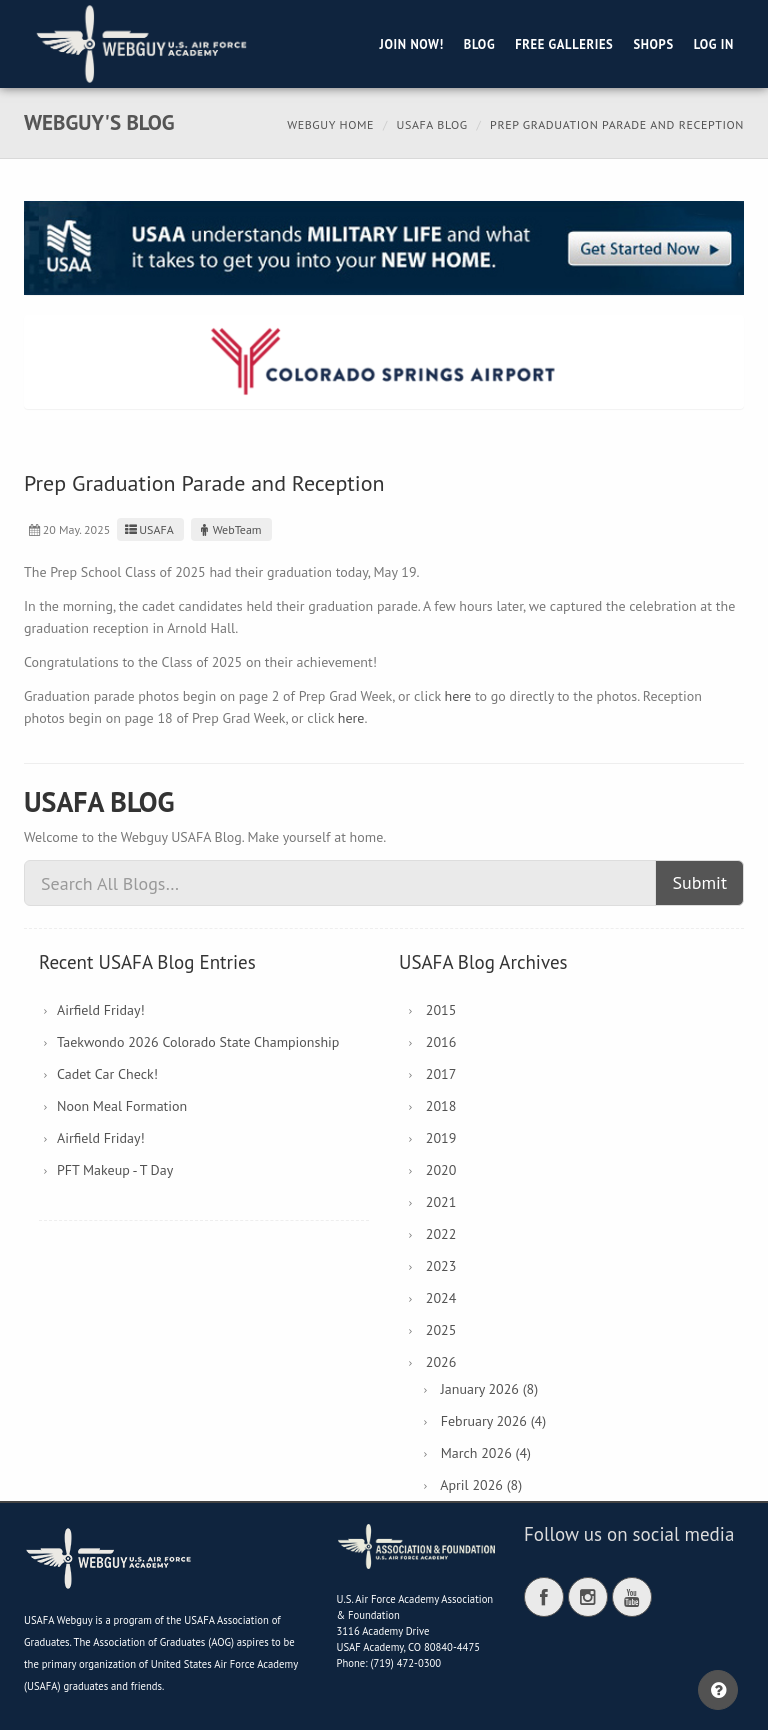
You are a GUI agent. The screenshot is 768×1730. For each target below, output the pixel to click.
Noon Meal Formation (122, 1106)
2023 (441, 1266)
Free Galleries (564, 44)
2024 (441, 1298)
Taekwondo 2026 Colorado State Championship (198, 1042)
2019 (441, 1138)
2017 (441, 1074)
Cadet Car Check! (107, 1074)
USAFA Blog (432, 124)
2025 (441, 1330)
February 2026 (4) (493, 1421)
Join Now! (412, 44)
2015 (441, 1010)
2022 (441, 1234)
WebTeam (229, 529)
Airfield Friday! (101, 1010)
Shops (653, 44)
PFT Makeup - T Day (115, 1170)
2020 (441, 1170)
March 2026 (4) (486, 1453)
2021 (441, 1202)
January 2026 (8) (489, 1389)
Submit (699, 882)
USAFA (147, 529)
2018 (441, 1106)
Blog (479, 44)
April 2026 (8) (481, 1485)
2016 (441, 1042)
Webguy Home (330, 124)
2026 (441, 1362)
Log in (714, 44)
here (458, 696)
